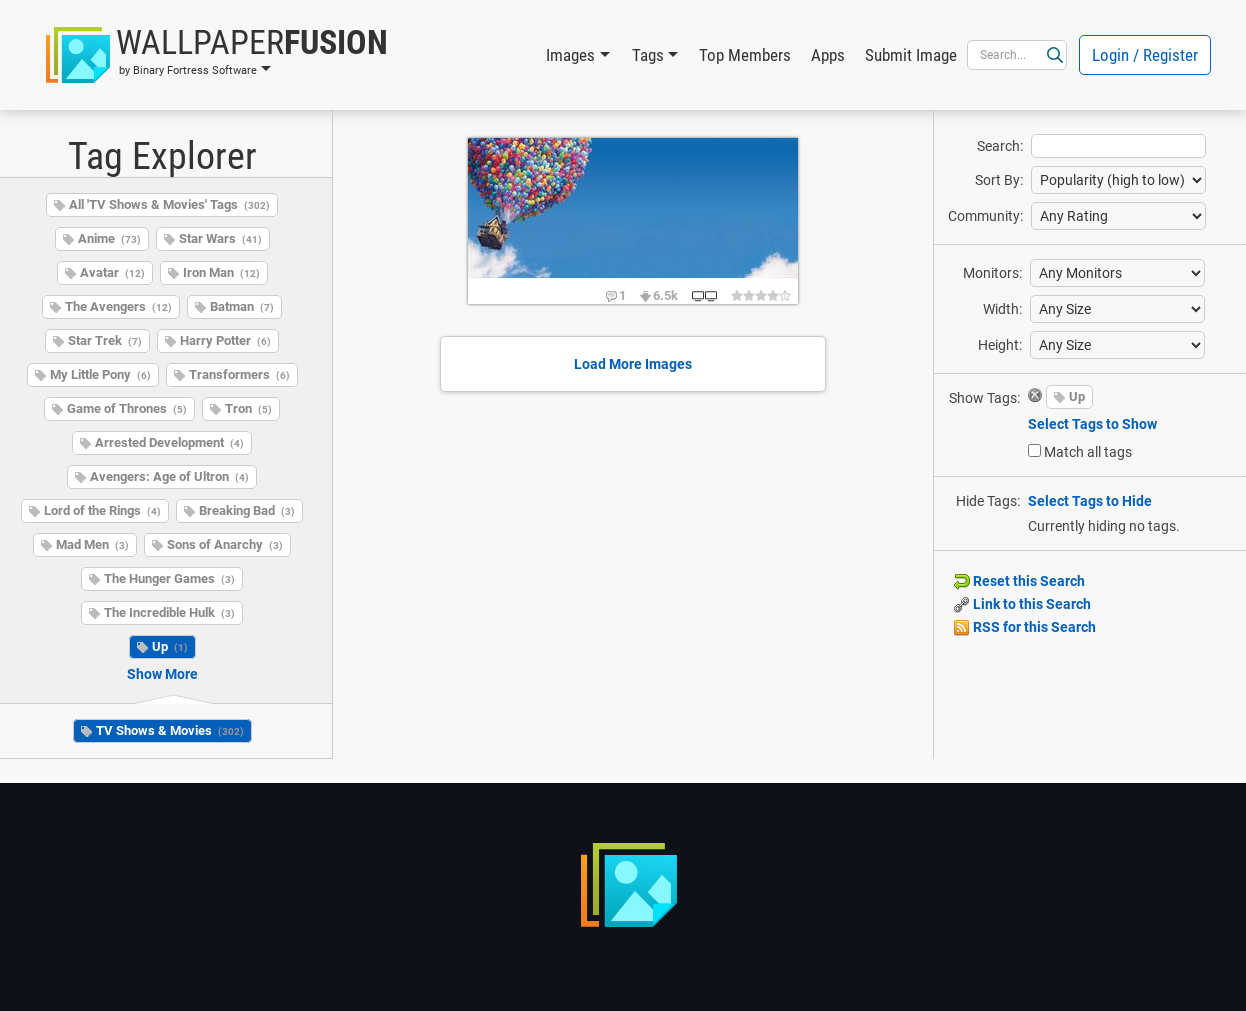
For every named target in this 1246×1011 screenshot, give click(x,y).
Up (170, 646)
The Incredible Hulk (169, 612)
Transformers (239, 374)
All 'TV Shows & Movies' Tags (169, 204)
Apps (828, 55)
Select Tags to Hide (1090, 501)
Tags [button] (648, 55)
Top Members (745, 55)
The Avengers (118, 306)
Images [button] (570, 55)
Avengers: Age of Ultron (169, 476)
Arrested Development (169, 442)
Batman (242, 306)
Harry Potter (225, 340)
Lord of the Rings (102, 510)
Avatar (112, 272)
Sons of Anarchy (225, 544)
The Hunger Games (169, 578)
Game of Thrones (127, 408)
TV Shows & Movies (170, 730)
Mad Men (92, 544)
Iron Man (221, 272)
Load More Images (633, 364)
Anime (109, 238)
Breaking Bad (247, 510)
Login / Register (1145, 55)
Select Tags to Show (1092, 424)
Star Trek (105, 340)
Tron (248, 408)
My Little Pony (100, 374)
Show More (162, 674)
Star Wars (220, 238)
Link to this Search (1022, 604)
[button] (217, 55)
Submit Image (911, 55)
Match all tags (1088, 452)
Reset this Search (1019, 581)
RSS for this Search (1025, 627)
